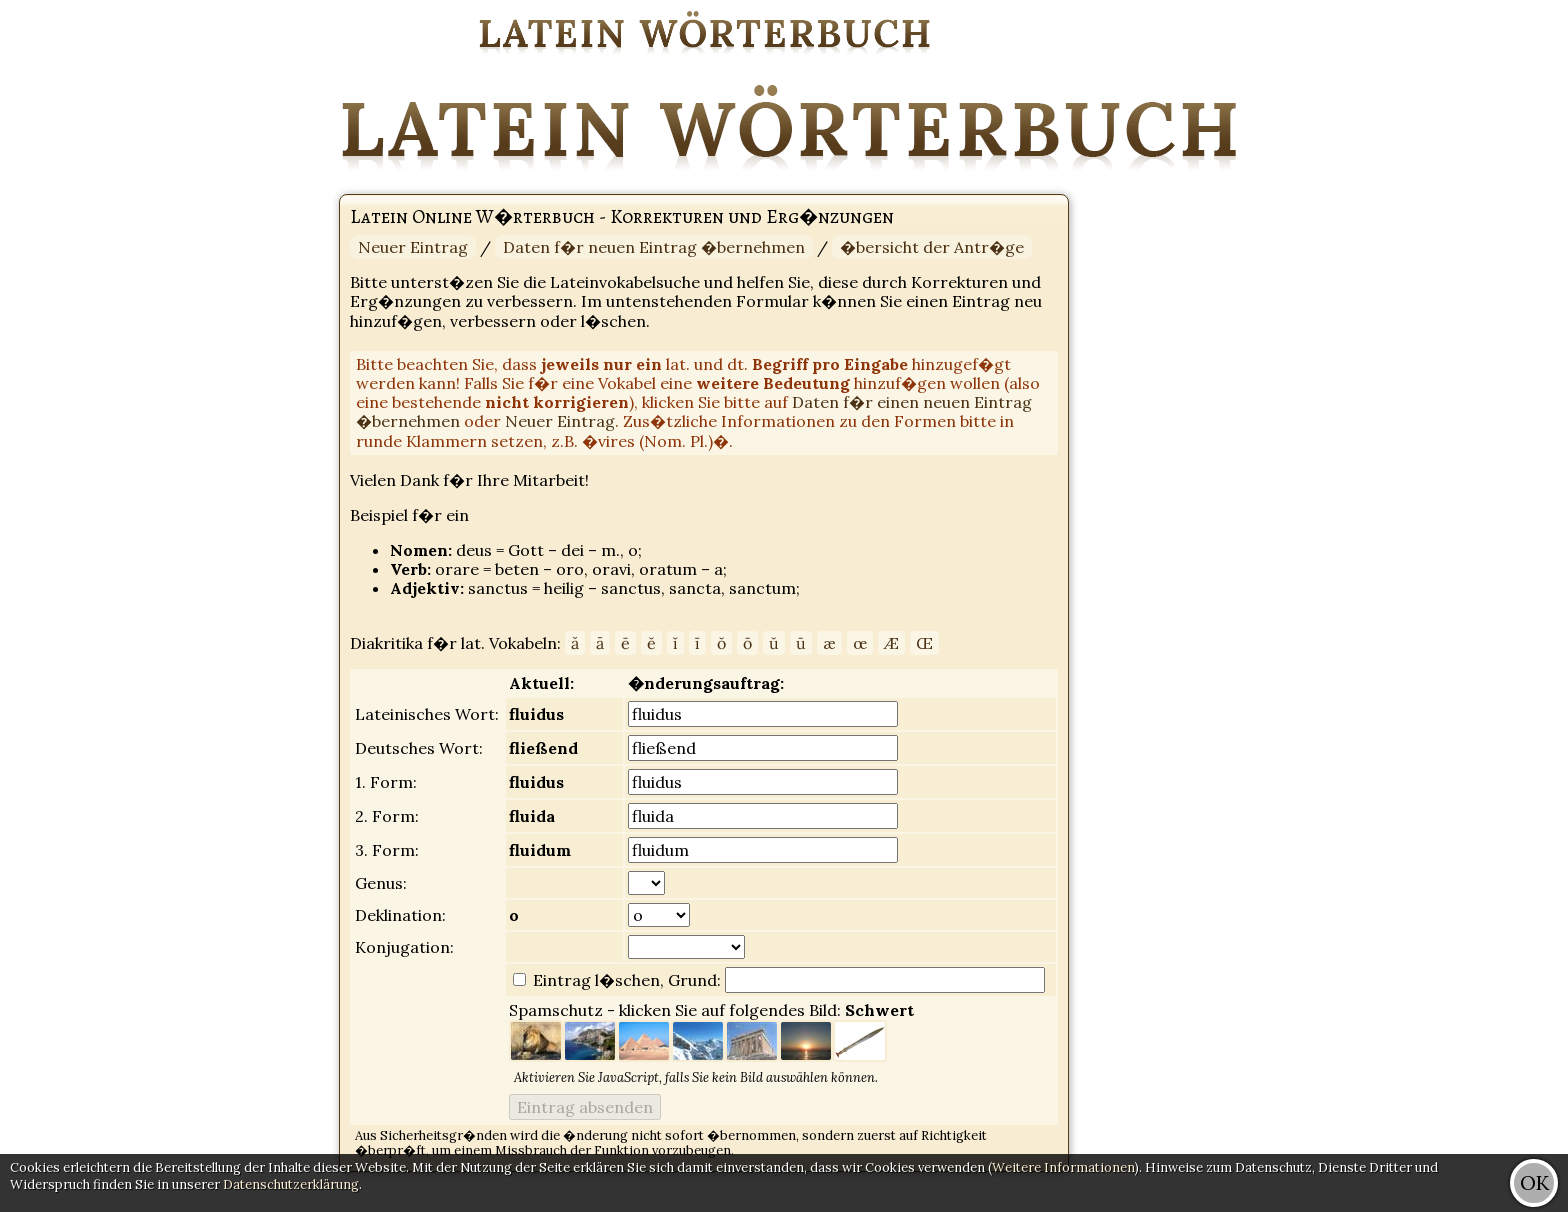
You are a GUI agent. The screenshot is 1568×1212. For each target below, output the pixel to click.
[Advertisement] (1488, 300)
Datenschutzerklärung (291, 1184)
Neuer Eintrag (413, 247)
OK (1534, 1182)
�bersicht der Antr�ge (932, 247)
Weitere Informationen (1063, 1167)
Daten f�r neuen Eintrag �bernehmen (654, 247)
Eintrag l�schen (594, 980)
